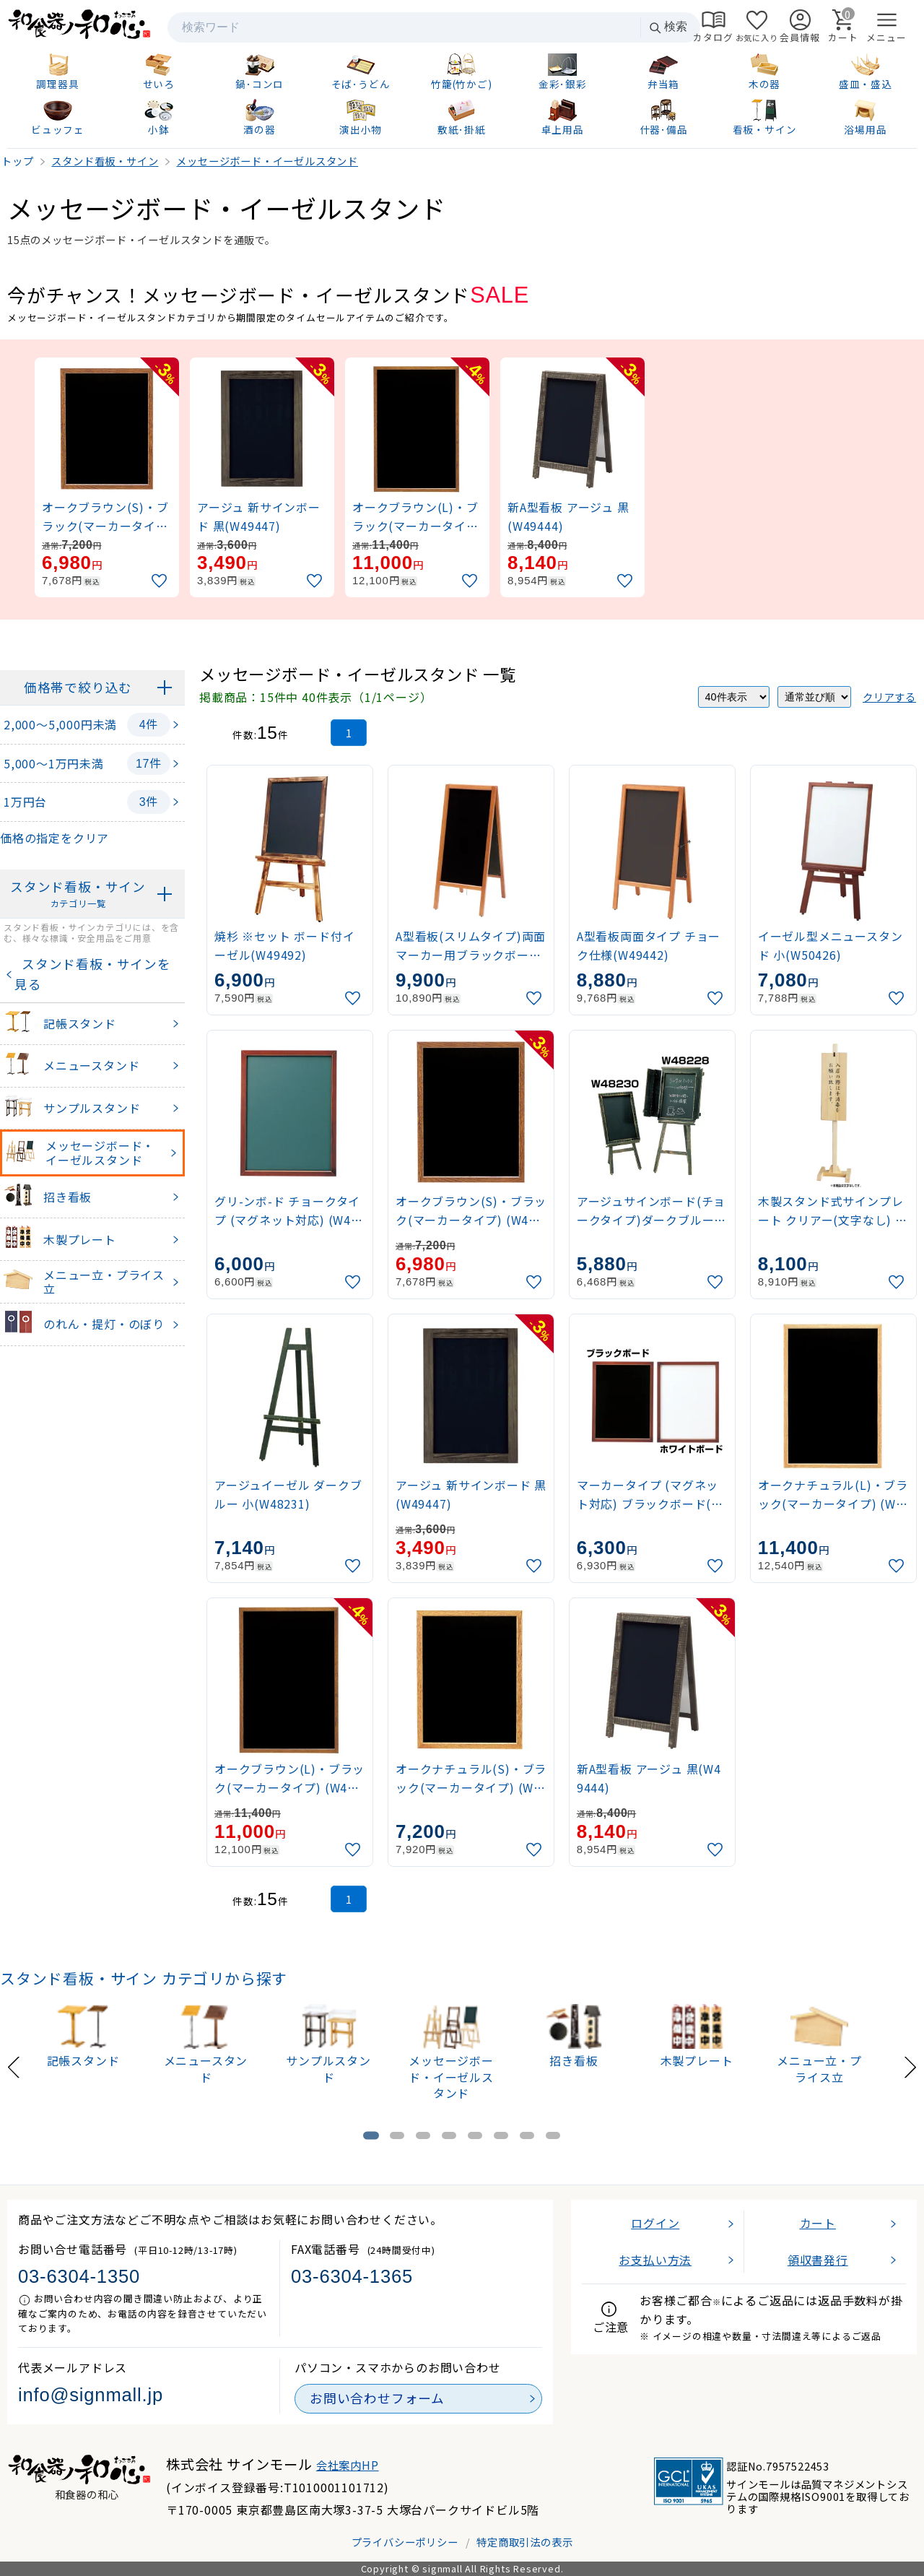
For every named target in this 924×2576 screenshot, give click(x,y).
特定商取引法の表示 (524, 2541)
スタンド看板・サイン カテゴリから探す (143, 1978)
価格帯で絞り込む (78, 687)
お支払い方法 (655, 2259)
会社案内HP (347, 2465)
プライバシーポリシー (405, 2541)
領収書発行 (818, 2259)
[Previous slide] (14, 2066)
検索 (667, 27)
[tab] (371, 2136)
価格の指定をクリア (54, 837)
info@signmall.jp (90, 2395)
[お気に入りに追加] (161, 581)
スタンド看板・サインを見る (92, 974)
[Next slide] (910, 2066)
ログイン (655, 2223)
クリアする (889, 696)
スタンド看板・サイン (78, 894)
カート (818, 2223)
